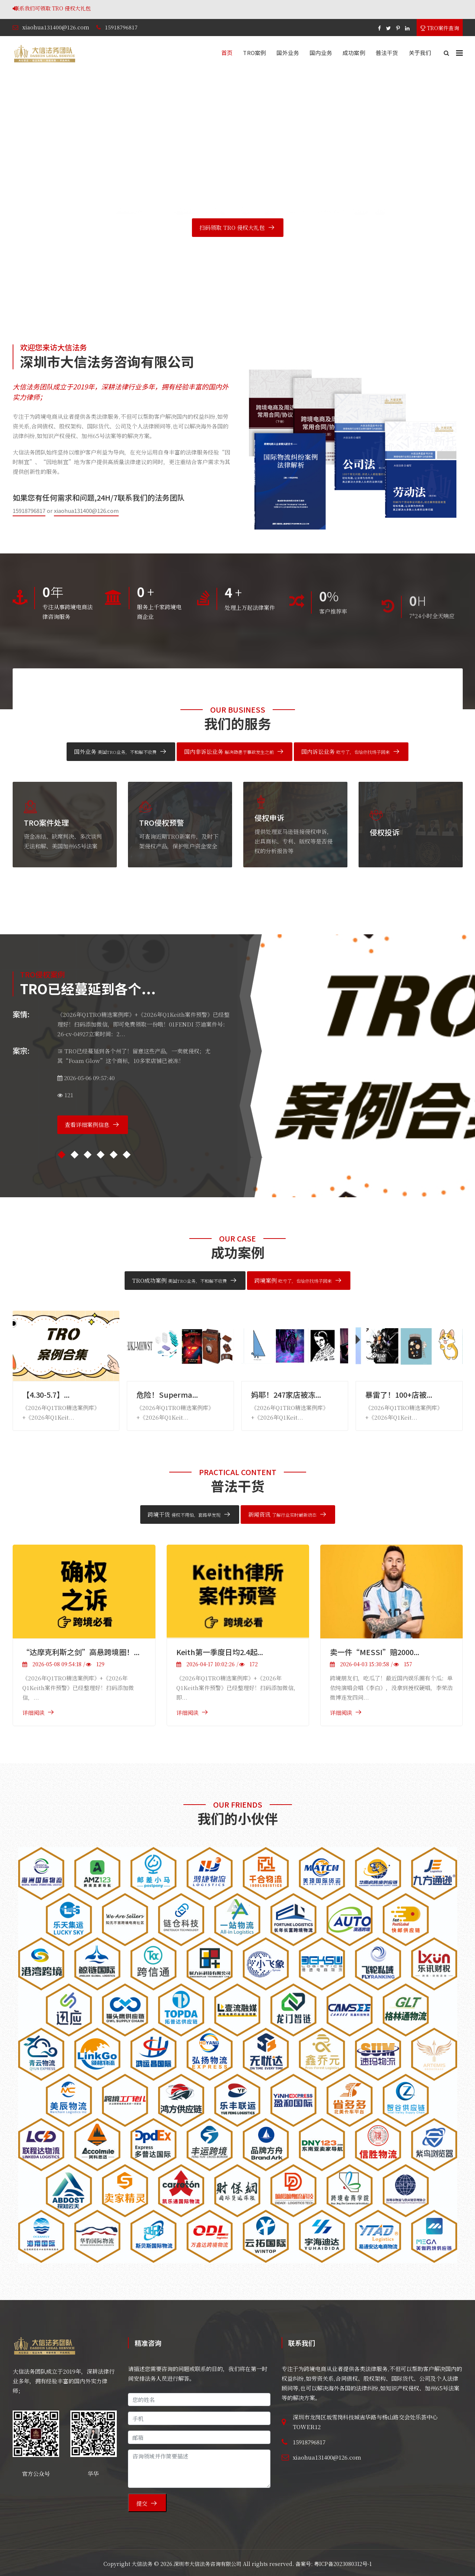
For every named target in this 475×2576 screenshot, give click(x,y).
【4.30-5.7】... (46, 1394)
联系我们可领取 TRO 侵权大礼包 (140, 8)
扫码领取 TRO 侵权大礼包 (232, 227)
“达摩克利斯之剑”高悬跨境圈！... (80, 1652)
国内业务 (320, 53)
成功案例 (354, 53)
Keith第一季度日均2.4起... (219, 1652)
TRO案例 (254, 53)
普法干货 (387, 53)
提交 (141, 2503)
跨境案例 (293, 1280)
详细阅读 (33, 1712)
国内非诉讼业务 (229, 751)
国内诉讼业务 (345, 751)
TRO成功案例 (179, 1280)
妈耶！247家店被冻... (286, 1394)
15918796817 (121, 27)
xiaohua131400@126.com (55, 27)
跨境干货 (184, 1514)
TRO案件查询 (439, 28)
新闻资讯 (282, 1514)
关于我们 (420, 53)
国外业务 (287, 53)
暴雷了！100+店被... (398, 1394)
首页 (226, 53)
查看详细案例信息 (87, 1124)
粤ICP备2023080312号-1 (343, 2563)
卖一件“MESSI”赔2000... (374, 1652)
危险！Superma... (167, 1394)
